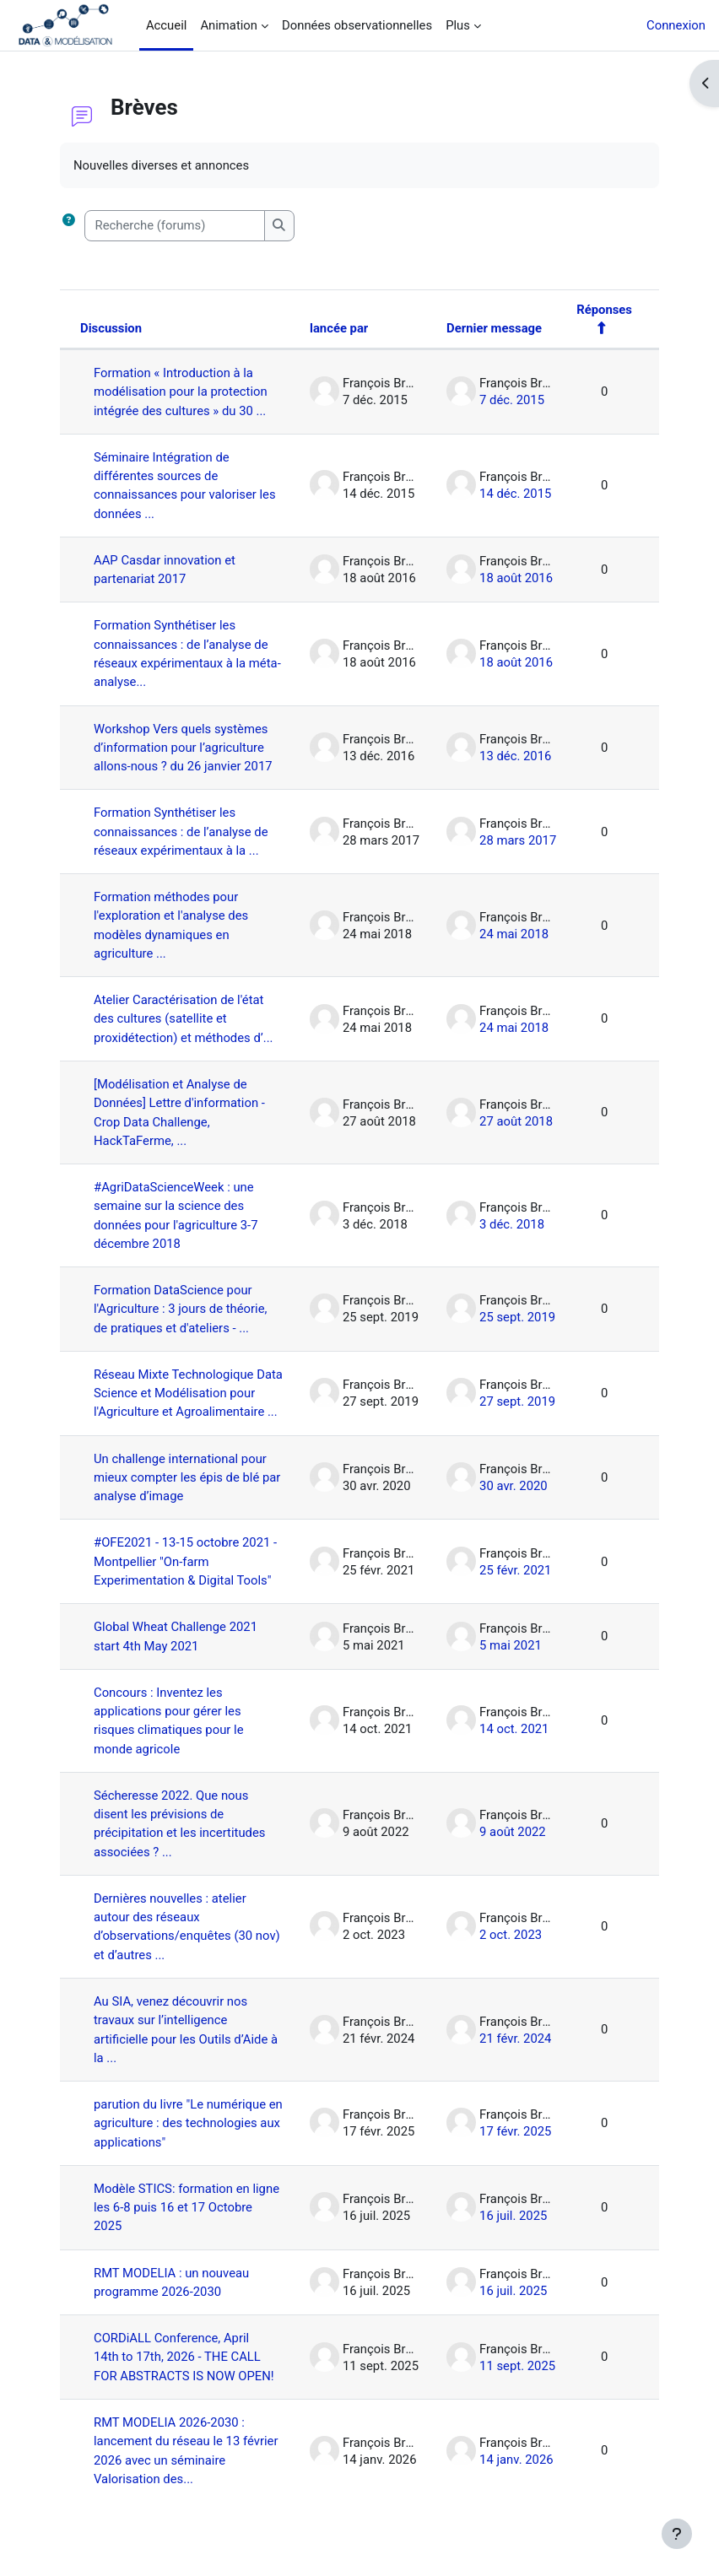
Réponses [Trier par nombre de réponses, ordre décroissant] (604, 309)
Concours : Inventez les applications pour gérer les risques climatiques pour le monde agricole (169, 1721)
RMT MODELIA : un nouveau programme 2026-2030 (171, 2282)
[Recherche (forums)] (174, 225)
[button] (72, 225)
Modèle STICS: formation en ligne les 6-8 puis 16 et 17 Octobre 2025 (186, 2207)
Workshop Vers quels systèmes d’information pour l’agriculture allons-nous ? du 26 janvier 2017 (183, 748)
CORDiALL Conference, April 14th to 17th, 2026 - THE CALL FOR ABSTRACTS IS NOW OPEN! (184, 2357)
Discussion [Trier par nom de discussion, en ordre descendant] (111, 328)
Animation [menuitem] (228, 25)
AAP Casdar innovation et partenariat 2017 (164, 569)
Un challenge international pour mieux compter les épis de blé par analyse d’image (187, 1477)
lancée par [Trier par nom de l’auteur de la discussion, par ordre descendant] (339, 328)
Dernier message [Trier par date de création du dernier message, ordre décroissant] (494, 328)
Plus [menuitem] (458, 25)
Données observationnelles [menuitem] (357, 25)
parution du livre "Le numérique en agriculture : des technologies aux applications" (188, 2123)
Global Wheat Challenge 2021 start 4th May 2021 (175, 1636)
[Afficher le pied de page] (677, 2534)
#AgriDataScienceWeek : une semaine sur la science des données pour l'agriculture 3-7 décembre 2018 (176, 1215)
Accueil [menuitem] (166, 25)
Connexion (675, 25)
